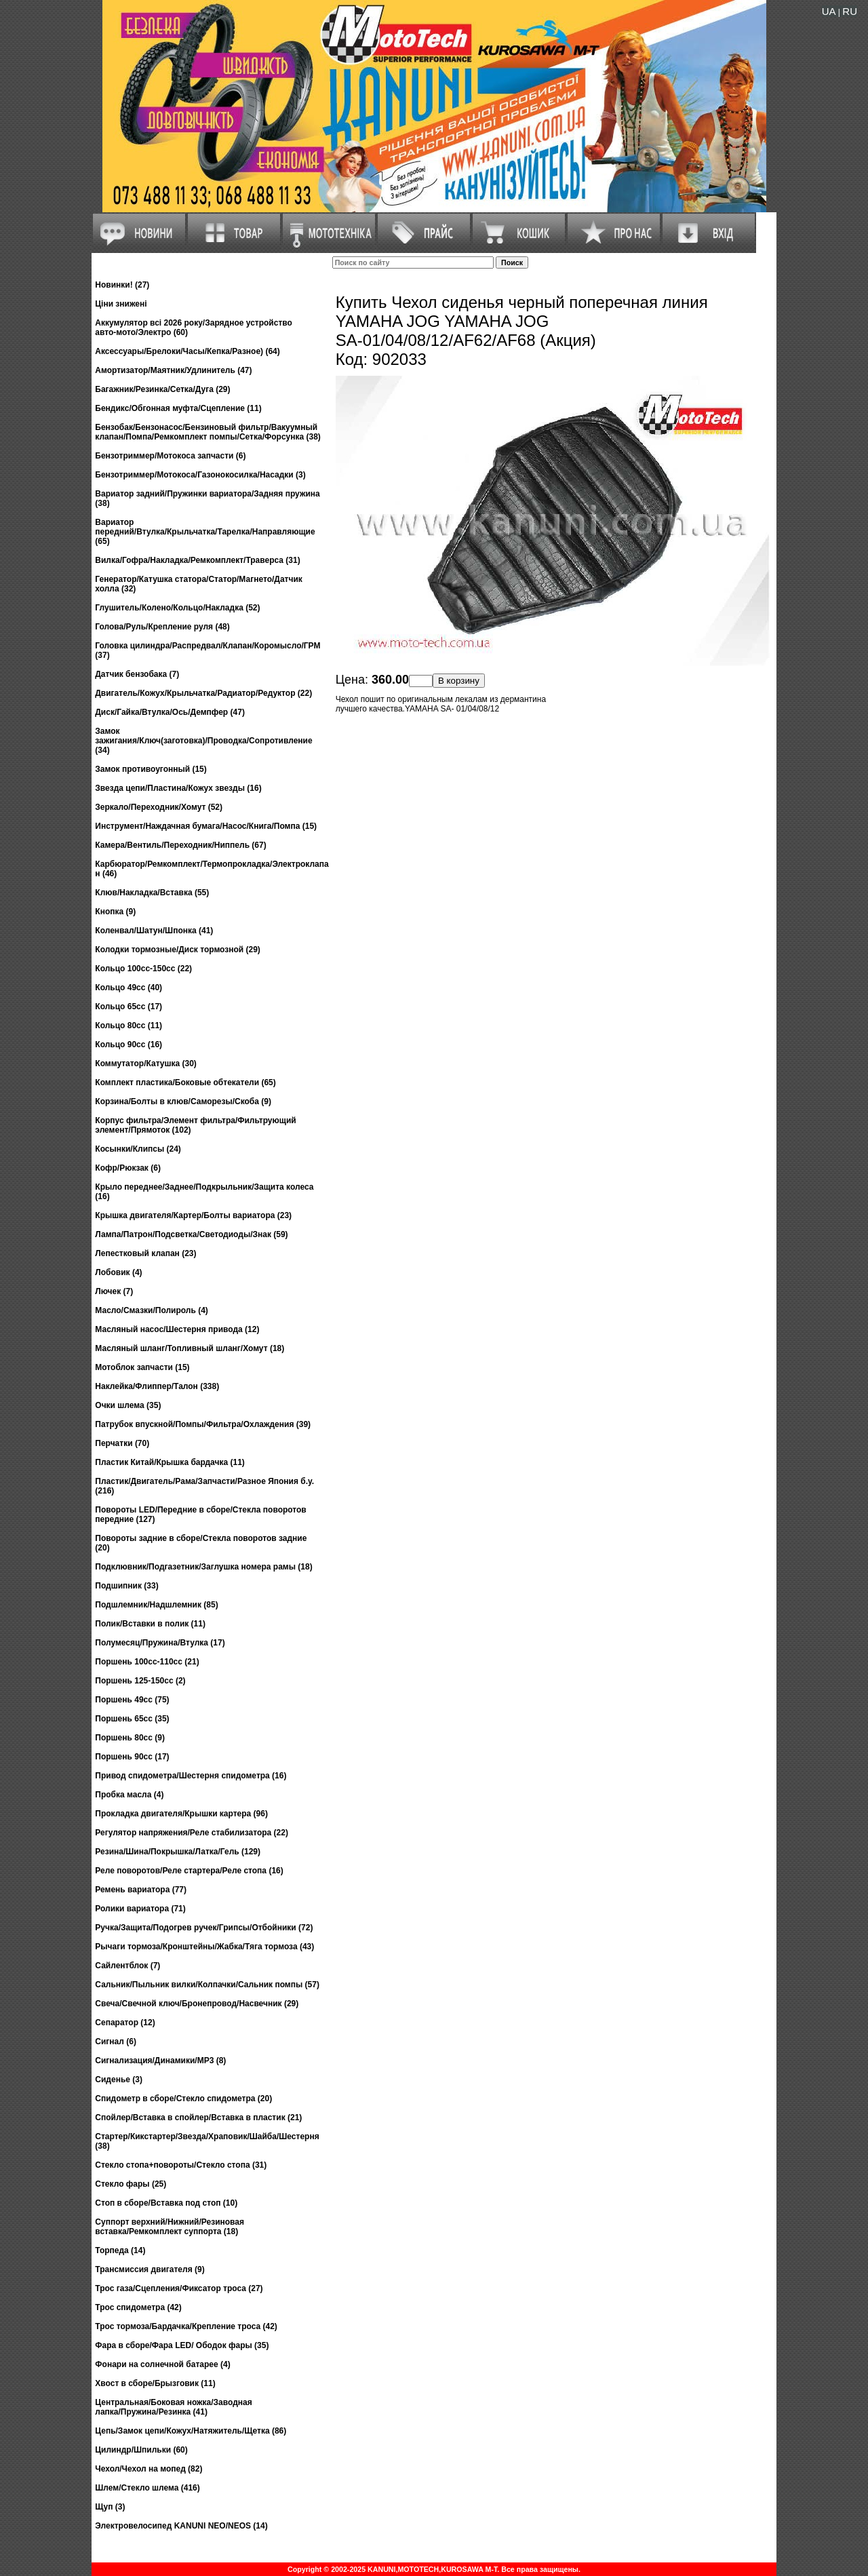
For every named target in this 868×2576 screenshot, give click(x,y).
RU (849, 11)
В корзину (458, 681)
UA (829, 11)
